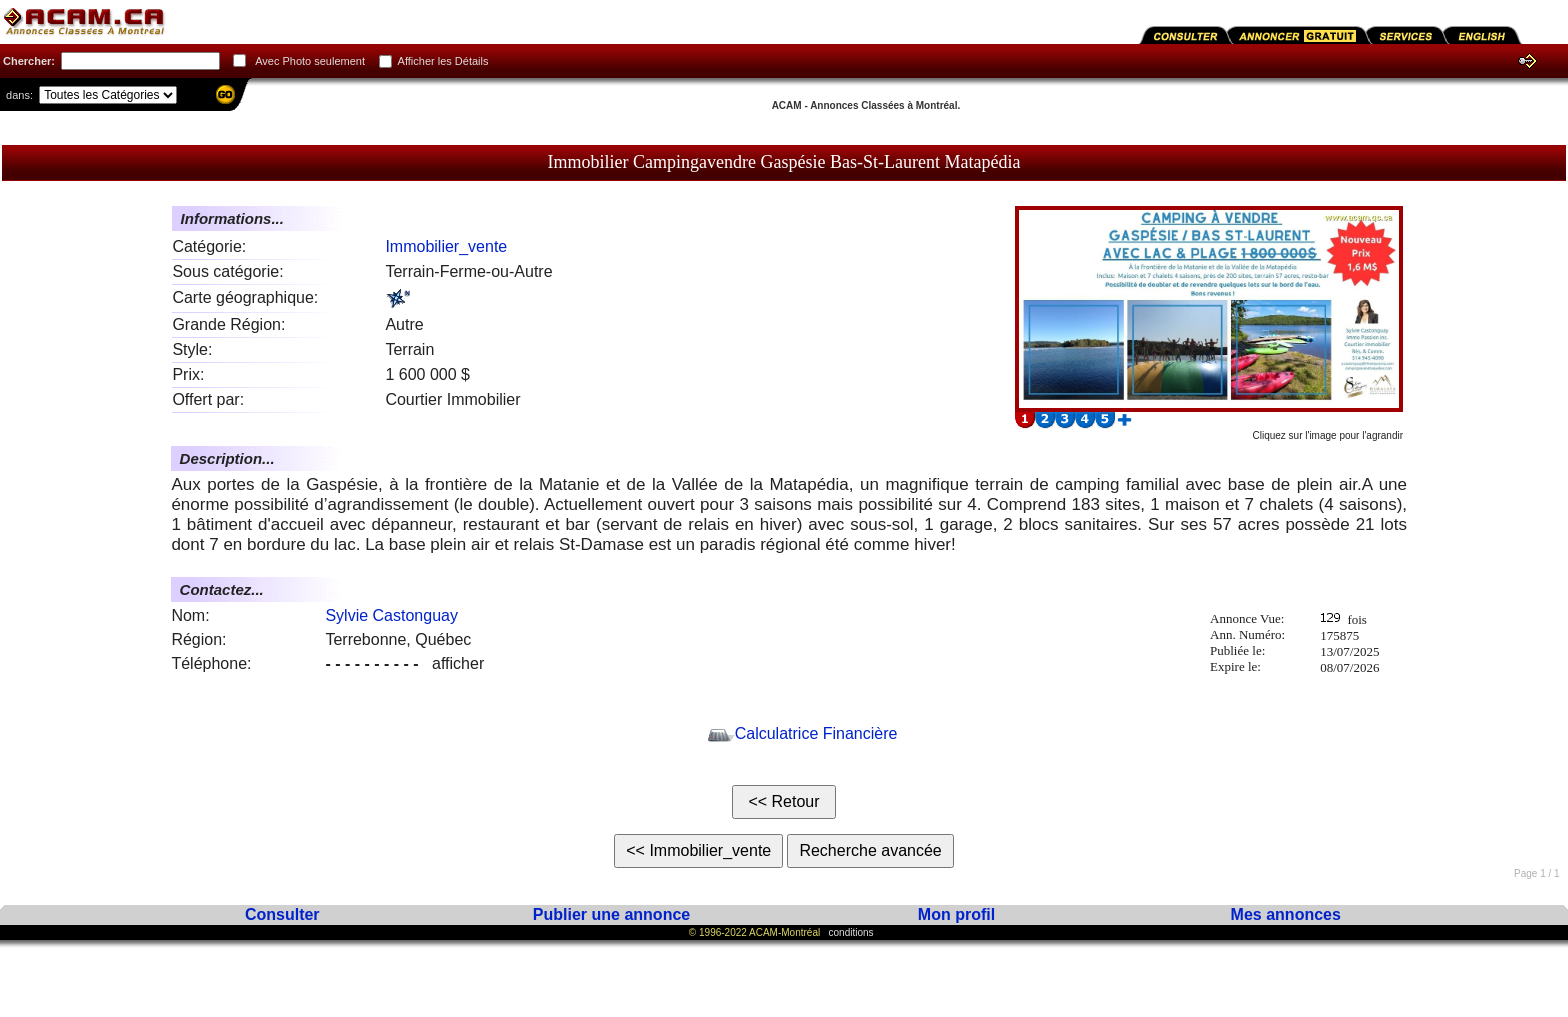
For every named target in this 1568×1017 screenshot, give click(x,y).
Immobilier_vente (446, 246)
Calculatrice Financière (803, 733)
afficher (404, 663)
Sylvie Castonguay (391, 615)
